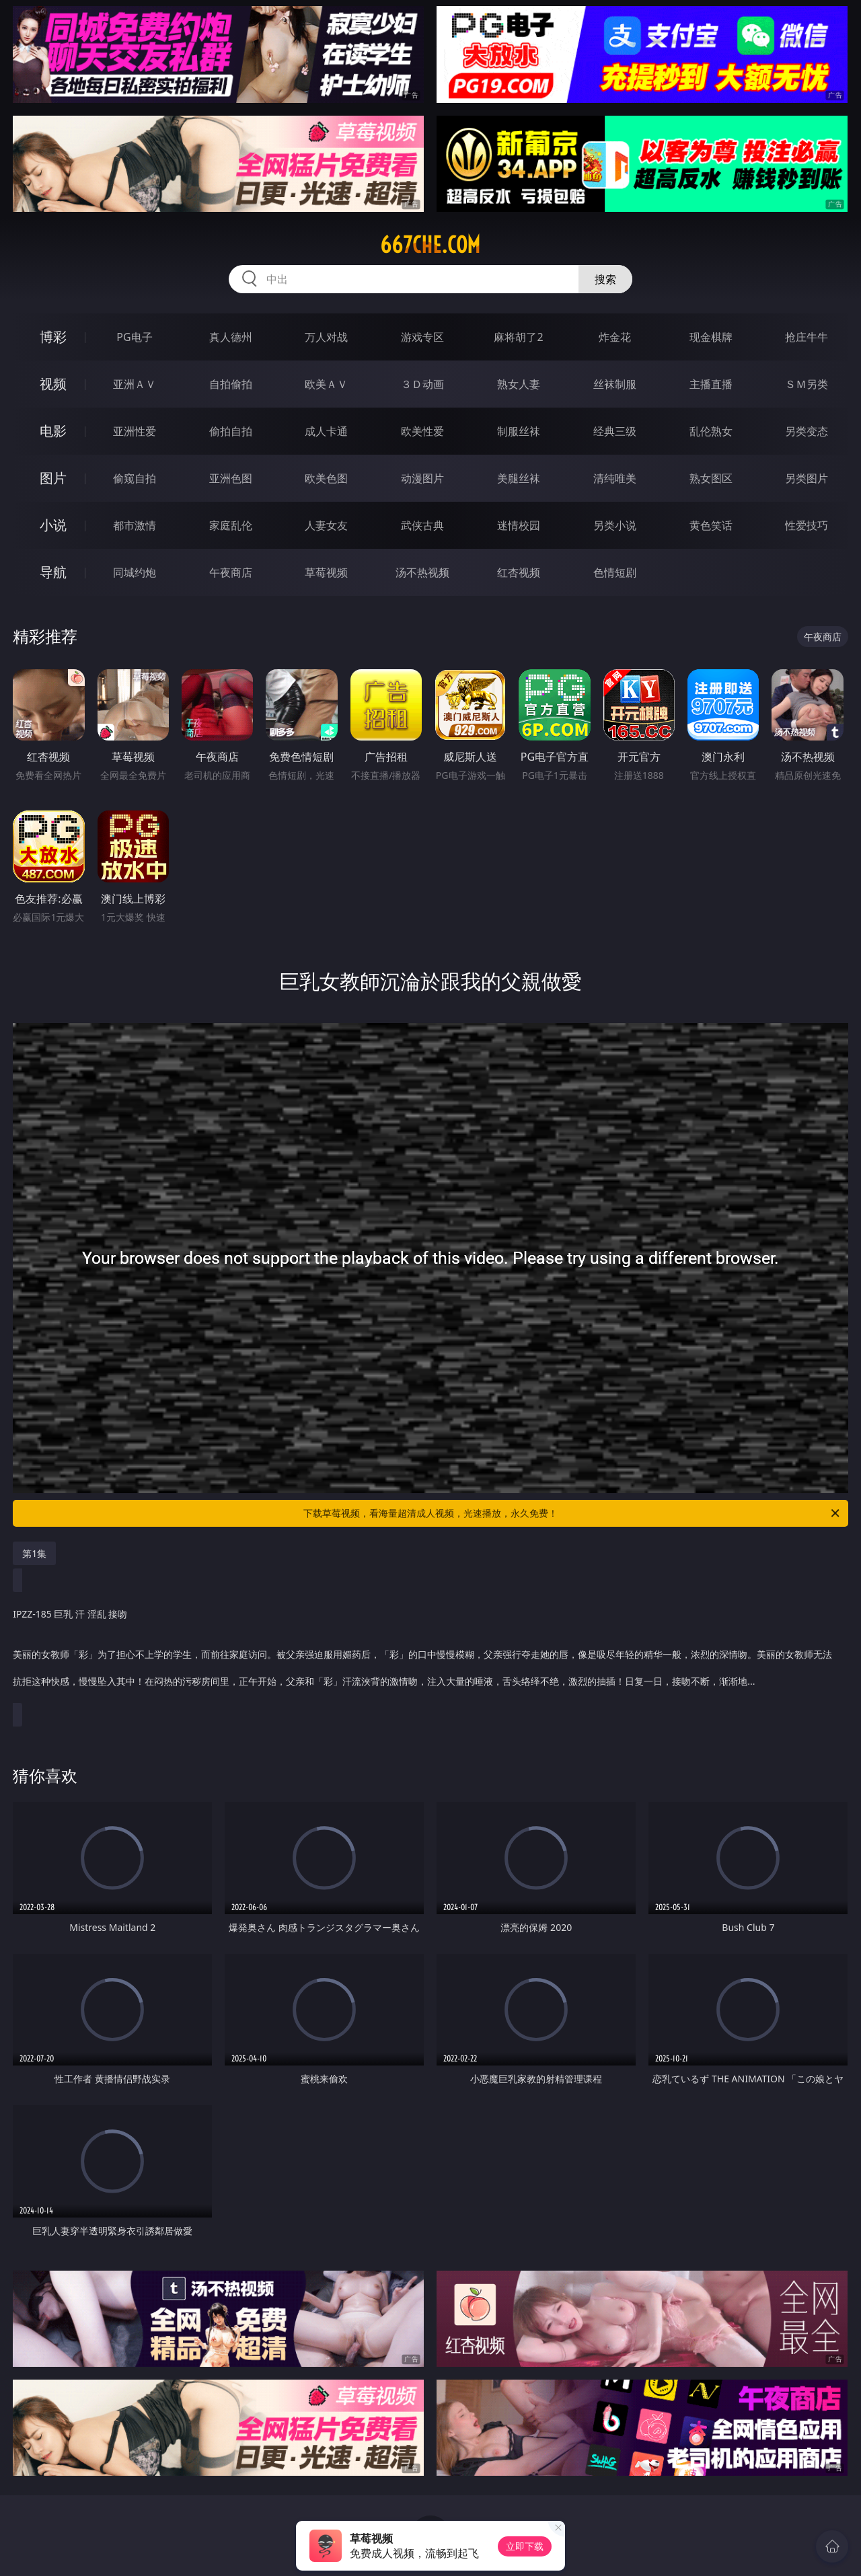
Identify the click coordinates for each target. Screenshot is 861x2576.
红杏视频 (518, 572)
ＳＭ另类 (806, 384)
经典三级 (614, 431)
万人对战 (326, 337)
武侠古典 (422, 525)
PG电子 (134, 337)
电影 (53, 431)
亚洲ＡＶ (134, 384)
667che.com (430, 244)
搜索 (605, 279)
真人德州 (230, 337)
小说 (53, 525)
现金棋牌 (711, 337)
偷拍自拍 (230, 431)
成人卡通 (326, 431)
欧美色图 (326, 478)
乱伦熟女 (711, 431)
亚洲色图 (230, 478)
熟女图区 (711, 478)
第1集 (34, 1553)
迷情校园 (518, 525)
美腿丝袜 (518, 478)
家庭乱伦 (230, 525)
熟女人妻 (518, 384)
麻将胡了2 (518, 337)
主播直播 (711, 384)
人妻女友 (326, 525)
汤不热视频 (422, 572)
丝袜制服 (614, 384)
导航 (53, 572)
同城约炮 (134, 572)
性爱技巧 (806, 525)
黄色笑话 (711, 525)
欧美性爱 (422, 431)
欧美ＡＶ (326, 384)
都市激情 (134, 525)
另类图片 (806, 478)
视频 (53, 384)
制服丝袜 (518, 431)
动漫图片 (422, 478)
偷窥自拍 (134, 478)
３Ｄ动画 (422, 384)
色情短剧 (614, 572)
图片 (53, 478)
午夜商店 (230, 572)
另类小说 (614, 525)
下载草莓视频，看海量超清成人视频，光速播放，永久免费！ (572, 1513)
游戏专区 (422, 337)
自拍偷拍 (230, 384)
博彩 (53, 337)
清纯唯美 (614, 478)
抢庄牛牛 (806, 337)
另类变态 (806, 431)
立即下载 (525, 2546)
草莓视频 (326, 572)
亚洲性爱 (134, 431)
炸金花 (615, 337)
